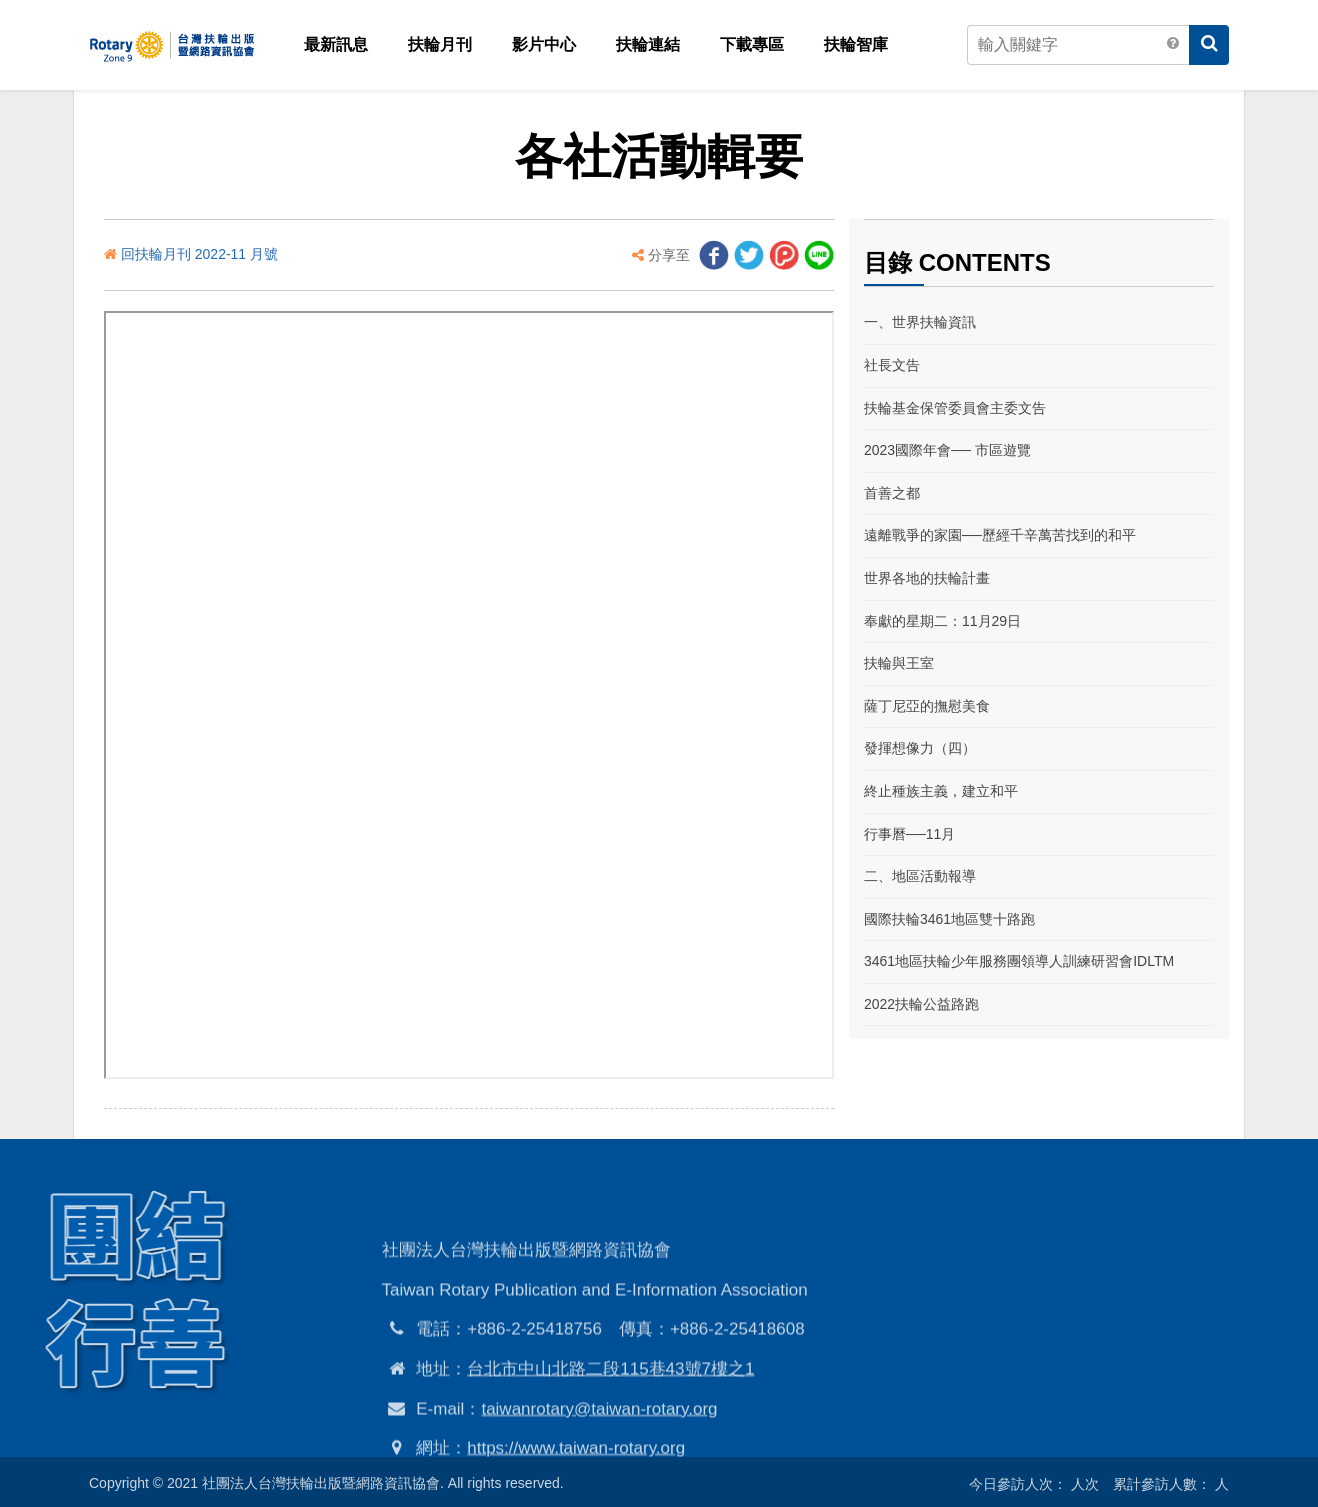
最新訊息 (336, 44)
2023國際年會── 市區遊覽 (947, 450)
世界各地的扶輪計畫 (927, 578)
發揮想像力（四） (920, 748)
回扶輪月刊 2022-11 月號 (199, 254)
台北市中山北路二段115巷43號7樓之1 (610, 1441)
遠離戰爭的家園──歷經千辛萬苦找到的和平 (1000, 535)
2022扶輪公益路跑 (921, 1004)
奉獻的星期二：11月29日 (942, 621)
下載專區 (752, 44)
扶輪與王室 (899, 663)
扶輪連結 (648, 44)
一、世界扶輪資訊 (920, 322)
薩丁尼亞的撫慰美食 (927, 706)
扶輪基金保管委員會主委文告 (955, 408)
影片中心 (544, 44)
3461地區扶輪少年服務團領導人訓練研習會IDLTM (1019, 961)
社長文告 (892, 365)
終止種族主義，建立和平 (941, 791)
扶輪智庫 (856, 44)
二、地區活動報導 (920, 876)
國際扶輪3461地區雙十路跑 (949, 919)
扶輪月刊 (440, 44)
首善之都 (892, 493)
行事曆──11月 (909, 834)
